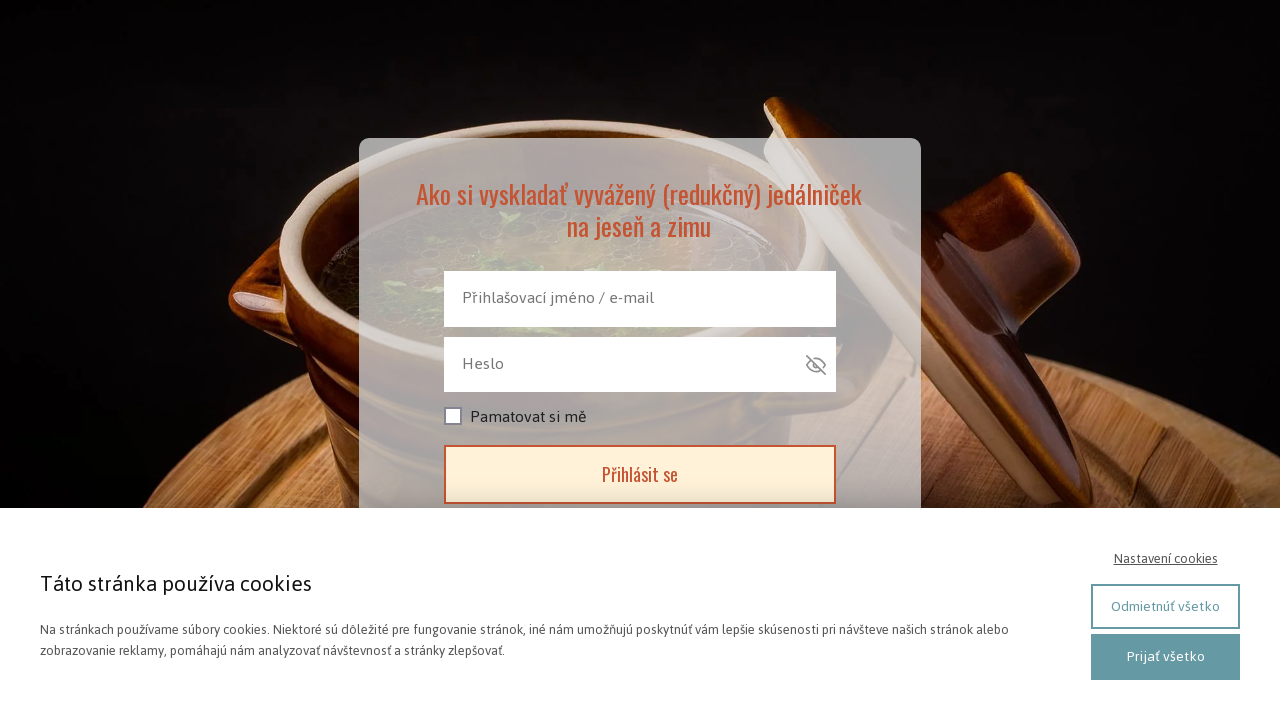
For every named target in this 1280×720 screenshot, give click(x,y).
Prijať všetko (1166, 656)
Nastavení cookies (1166, 558)
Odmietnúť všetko (1165, 606)
